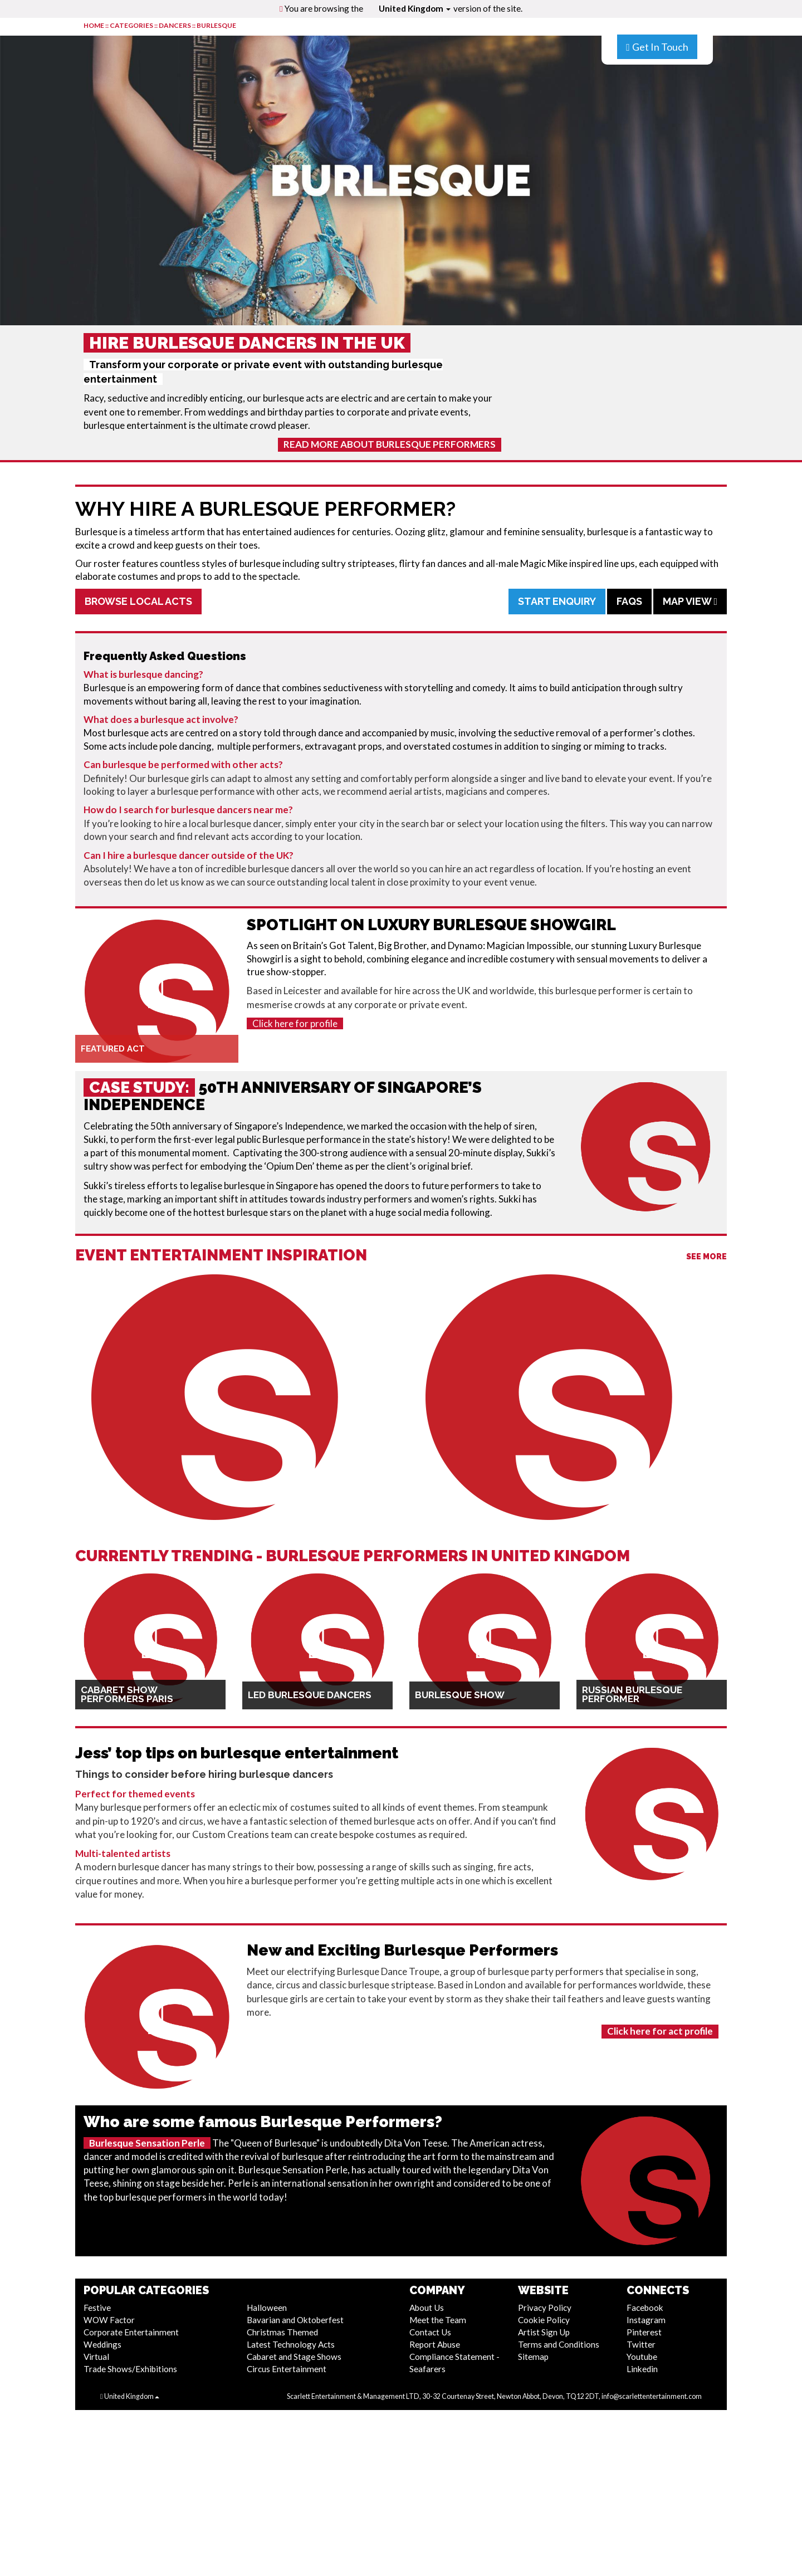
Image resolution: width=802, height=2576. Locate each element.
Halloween (267, 2308)
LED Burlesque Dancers (309, 1694)
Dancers (175, 25)
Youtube (642, 2357)
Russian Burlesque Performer (632, 1694)
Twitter (641, 2344)
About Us (426, 2308)
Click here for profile (295, 1023)
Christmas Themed (282, 2332)
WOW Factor (109, 2320)
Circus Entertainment (286, 2369)
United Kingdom (415, 8)
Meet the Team (437, 2320)
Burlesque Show (460, 1694)
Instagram (646, 2320)
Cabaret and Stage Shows (294, 2357)
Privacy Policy (544, 2308)
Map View (690, 601)
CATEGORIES (131, 25)
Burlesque (216, 25)
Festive (97, 2308)
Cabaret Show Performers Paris (127, 1694)
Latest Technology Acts (291, 2344)
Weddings (102, 2344)
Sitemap (533, 2357)
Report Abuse (434, 2344)
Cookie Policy (544, 2320)
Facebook (645, 2308)
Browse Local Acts (138, 601)
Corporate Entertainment (131, 2332)
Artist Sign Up (544, 2332)
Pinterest (644, 2332)
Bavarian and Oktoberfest (295, 2320)
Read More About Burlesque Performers (389, 444)
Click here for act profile (660, 2031)
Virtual (96, 2357)
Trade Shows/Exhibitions (130, 2369)
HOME (94, 25)
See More (706, 1256)
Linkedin (642, 2369)
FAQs (629, 601)
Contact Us (430, 2332)
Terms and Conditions (558, 2344)
